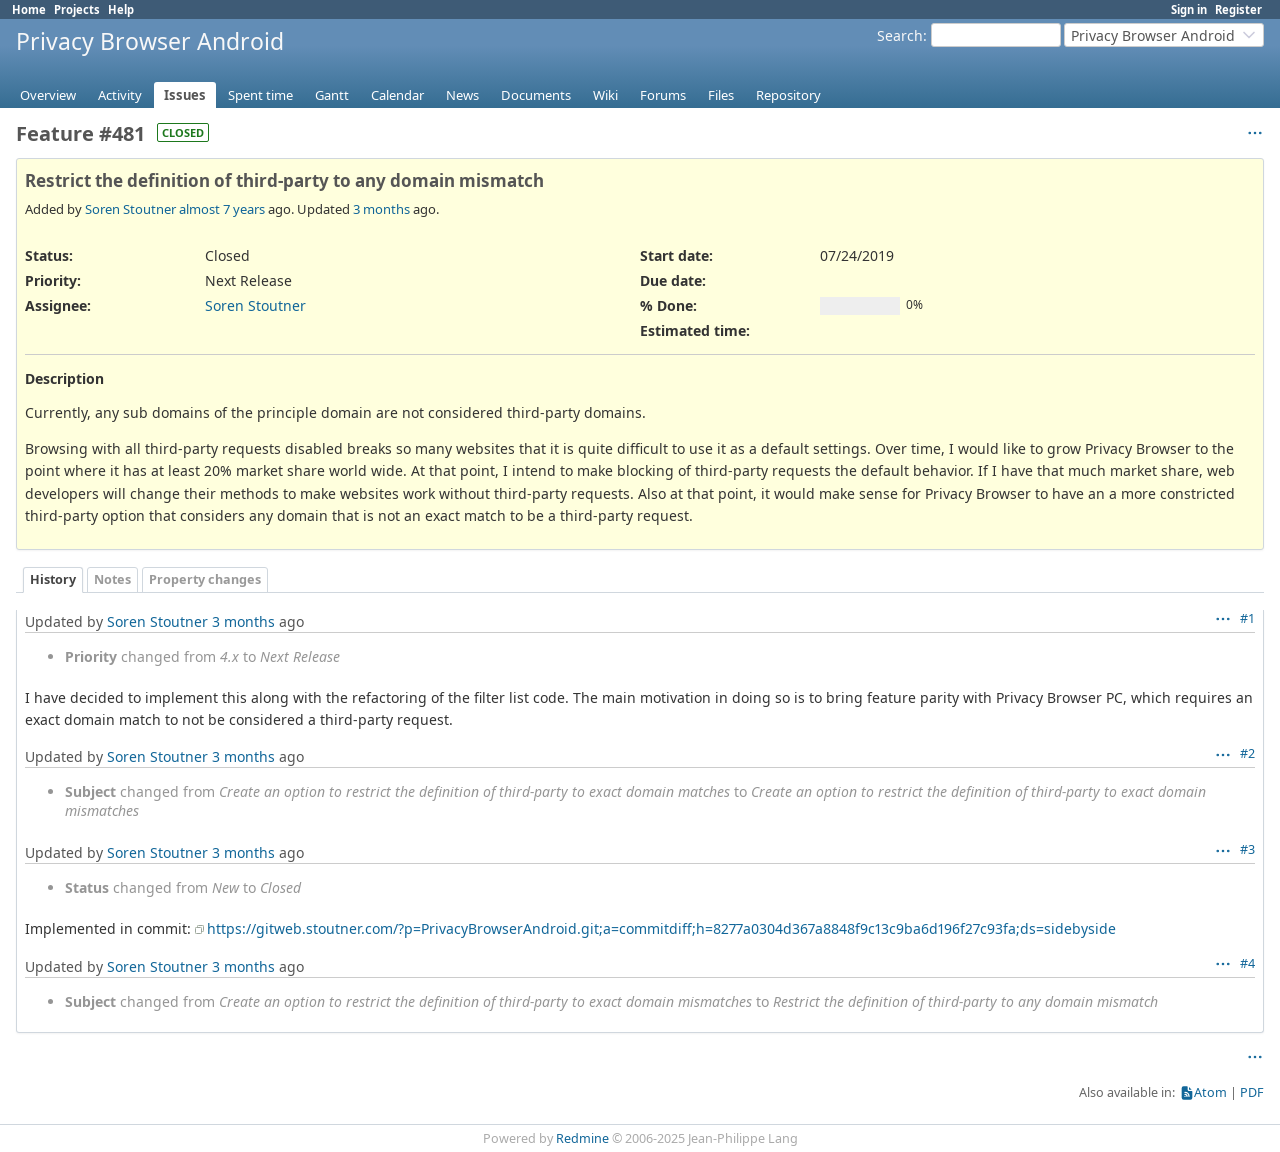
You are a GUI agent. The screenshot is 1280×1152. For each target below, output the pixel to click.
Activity (120, 95)
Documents (536, 95)
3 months (381, 209)
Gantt (332, 95)
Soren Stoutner (130, 209)
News (462, 95)
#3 (1247, 849)
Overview (48, 95)
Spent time (260, 95)
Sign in (1189, 9)
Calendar (397, 95)
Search (900, 35)
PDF (1252, 1092)
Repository (788, 95)
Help (121, 9)
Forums (663, 95)
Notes (112, 579)
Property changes (205, 579)
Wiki (605, 95)
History (53, 579)
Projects (77, 9)
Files (721, 95)
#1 (1247, 618)
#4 (1247, 963)
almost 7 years (222, 209)
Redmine (582, 1138)
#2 (1247, 753)
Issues (185, 95)
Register (1238, 9)
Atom (1210, 1092)
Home (29, 9)
